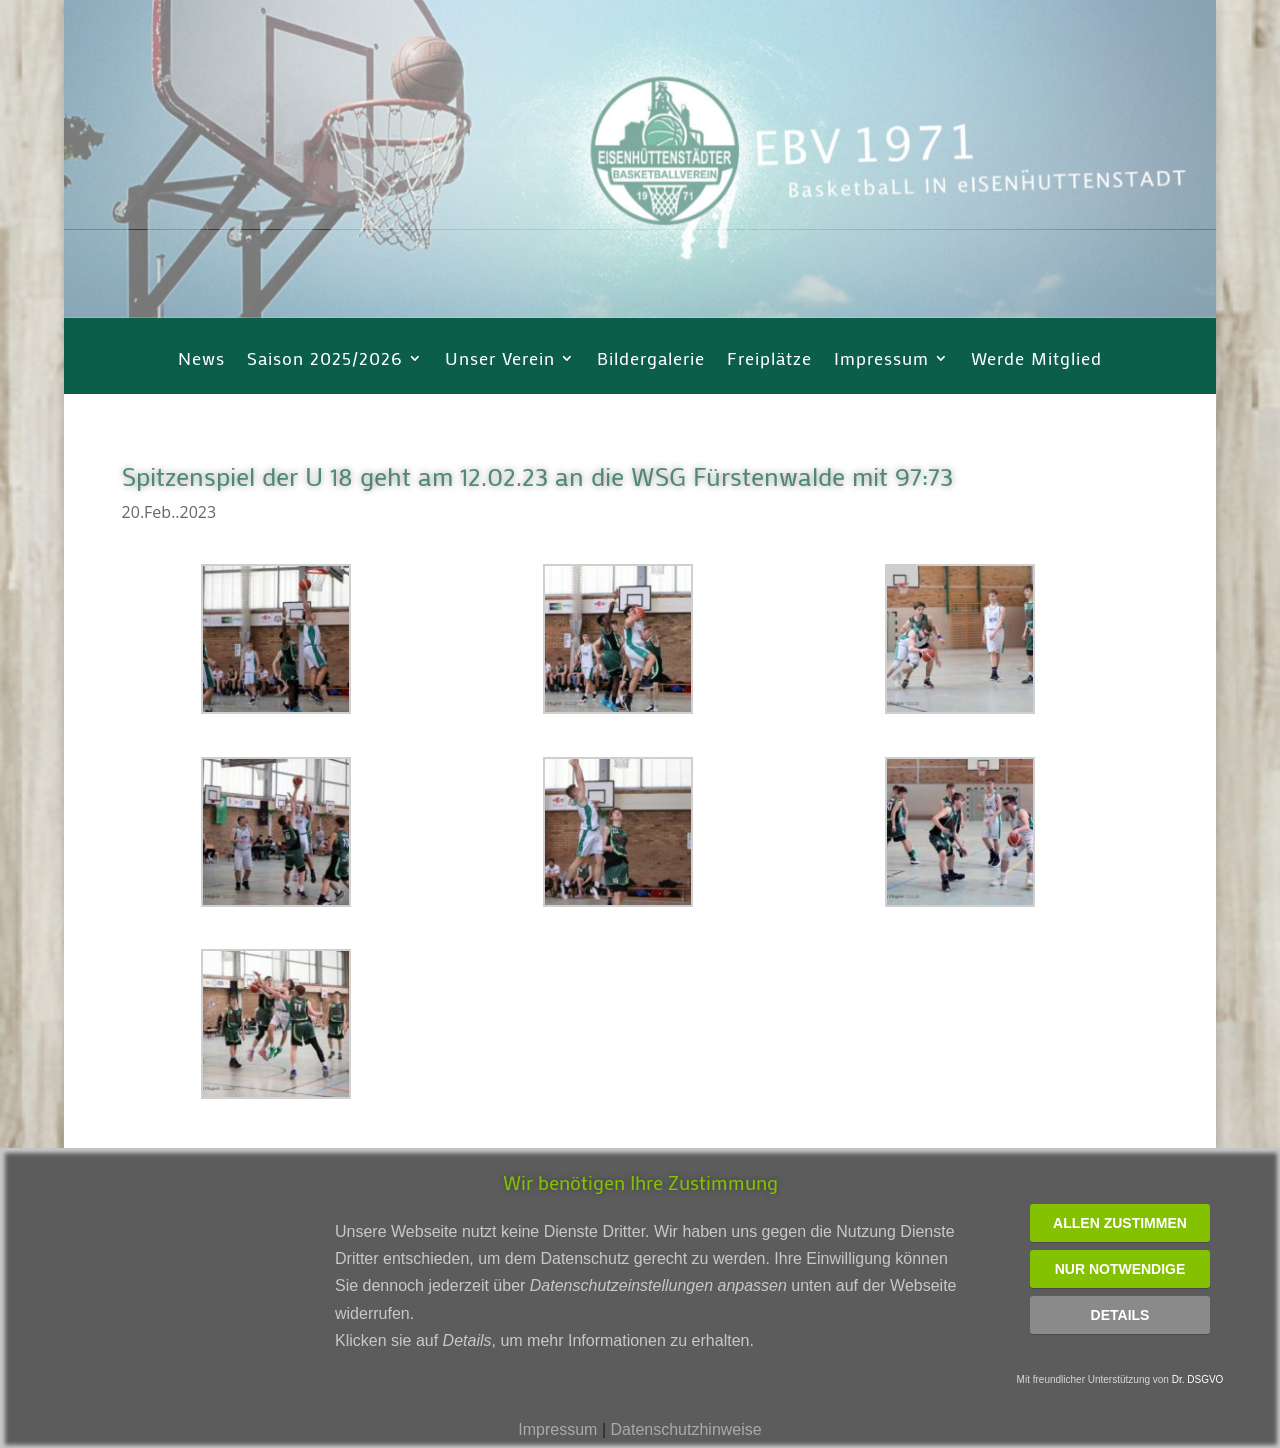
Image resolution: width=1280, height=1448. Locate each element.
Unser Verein (500, 360)
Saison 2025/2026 (325, 360)
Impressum (881, 360)
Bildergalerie (651, 360)
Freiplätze (769, 360)
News (201, 360)
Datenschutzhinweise (685, 1429)
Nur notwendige (1120, 1269)
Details (1120, 1315)
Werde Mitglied (1036, 360)
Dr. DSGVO (1198, 1379)
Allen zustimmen (1120, 1223)
